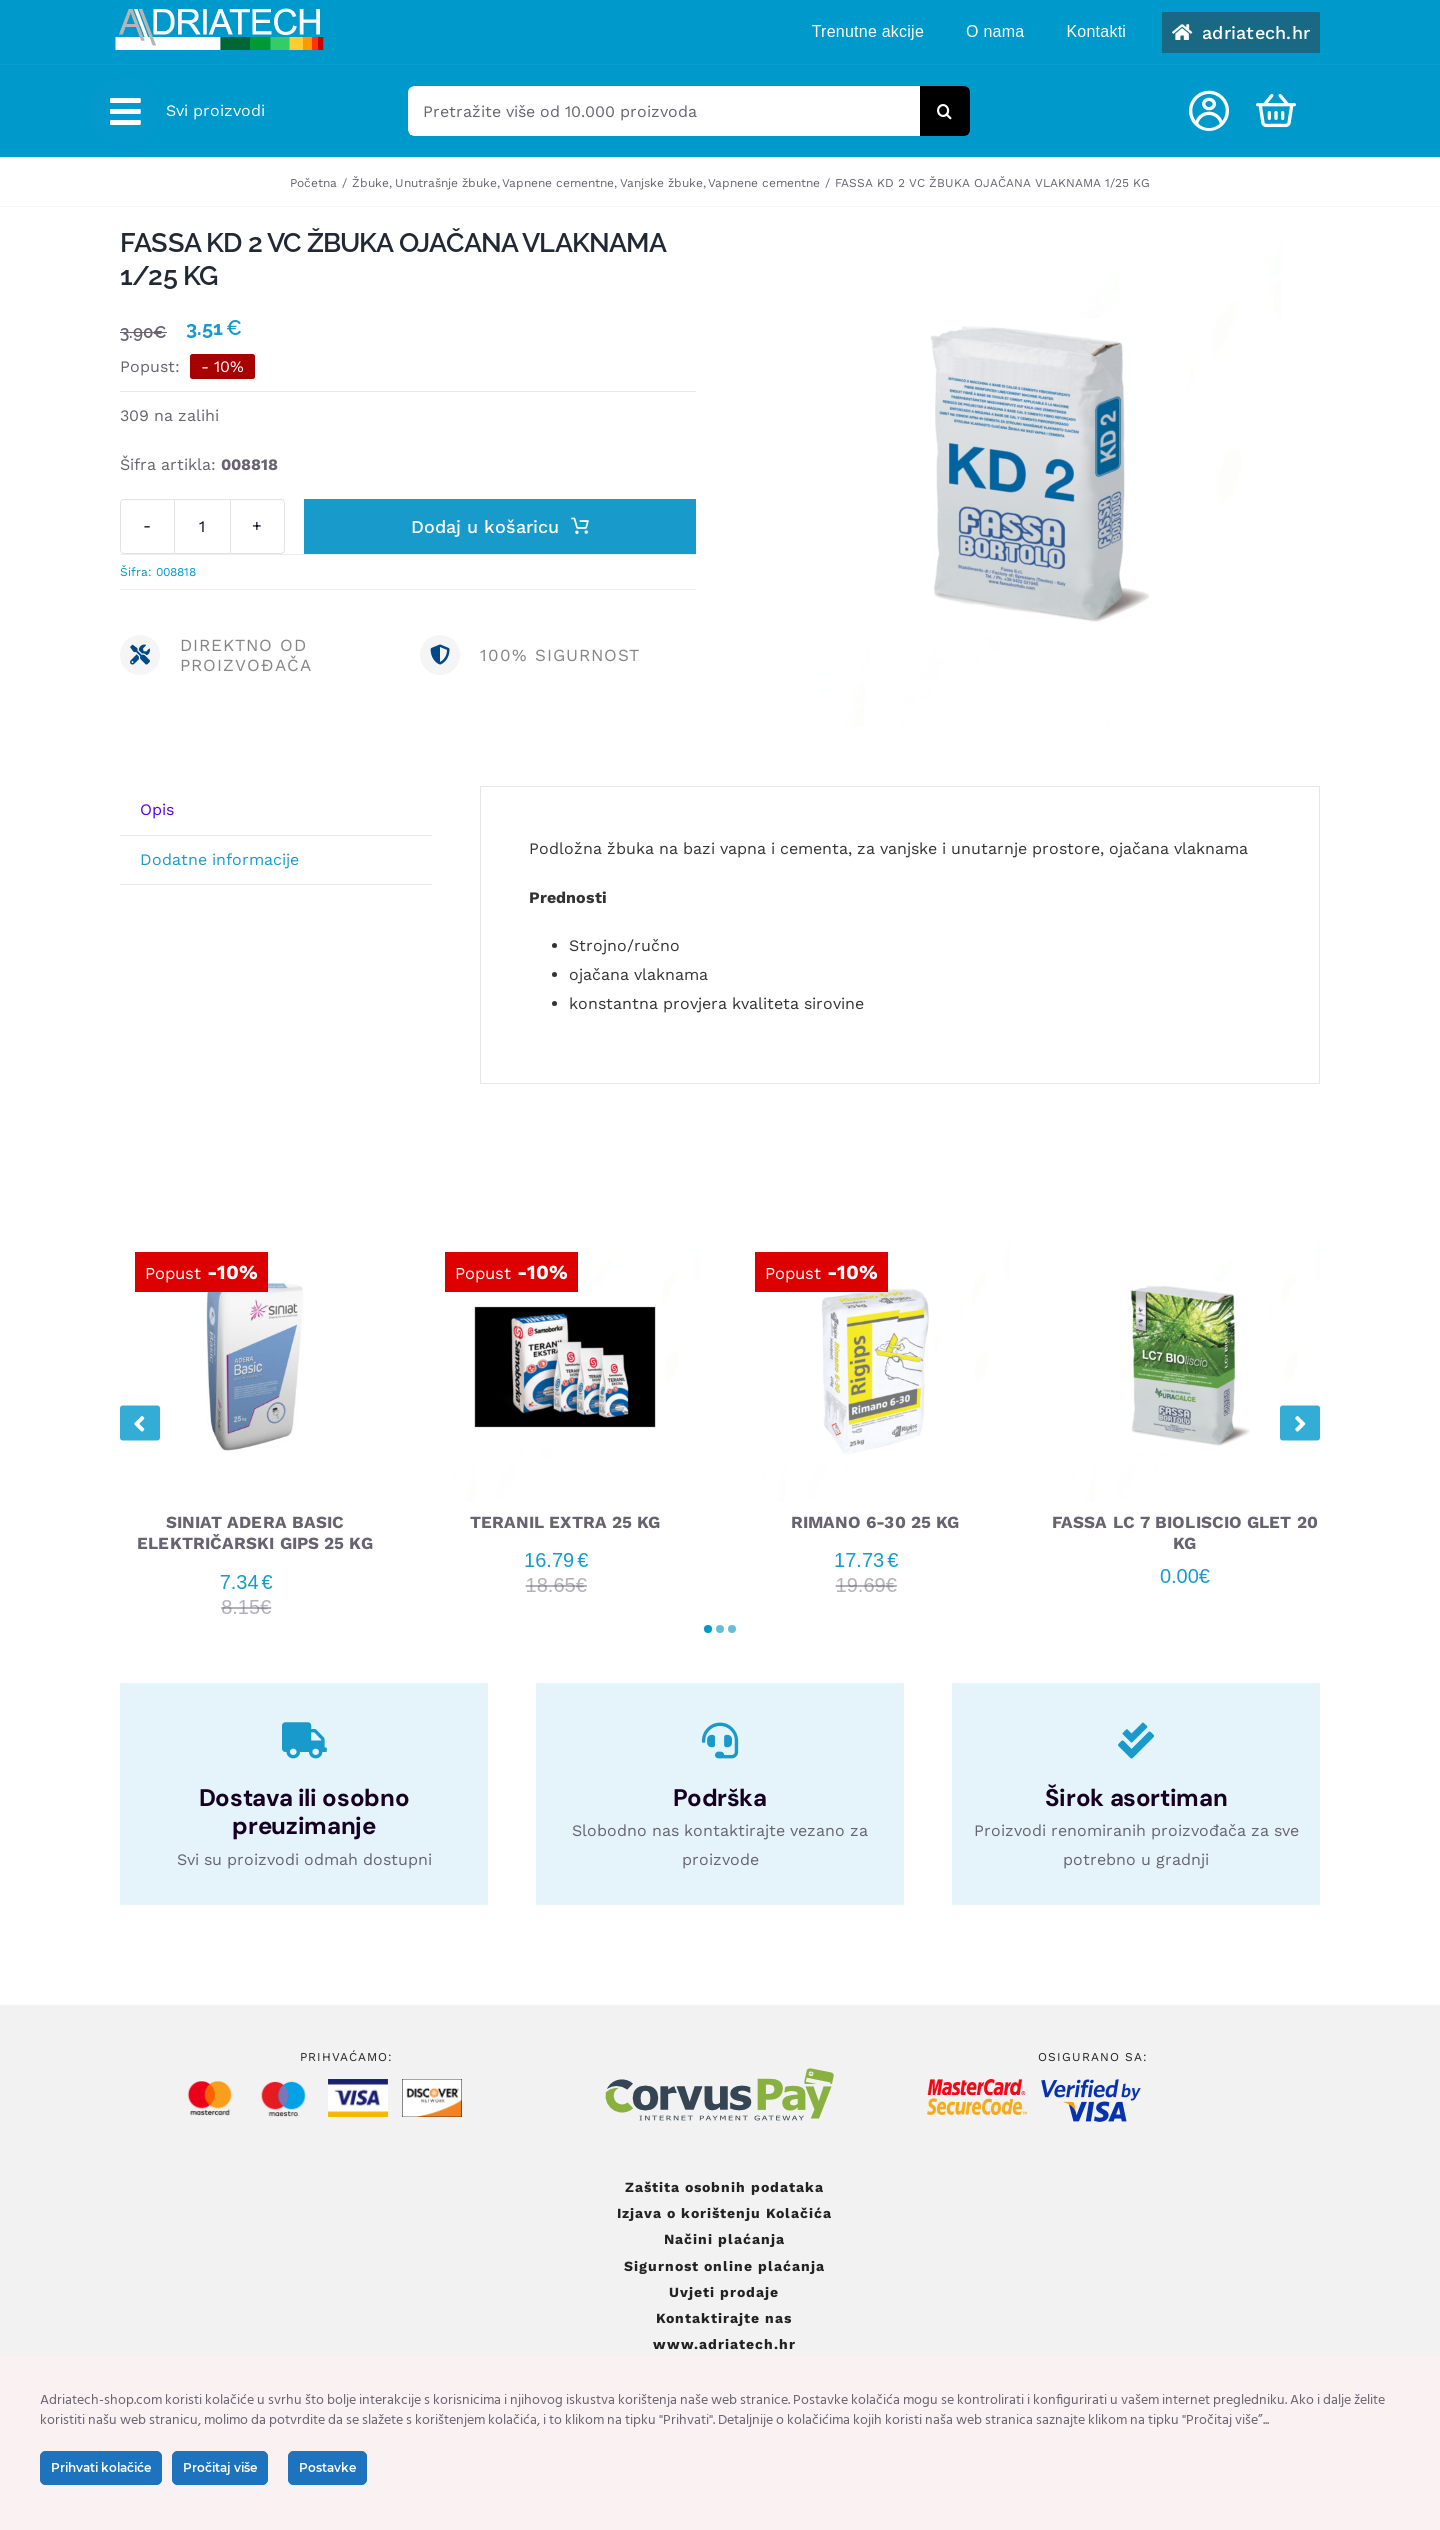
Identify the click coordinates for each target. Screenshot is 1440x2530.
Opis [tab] (157, 808)
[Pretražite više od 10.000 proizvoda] (664, 111)
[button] (708, 1628)
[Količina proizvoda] (202, 526)
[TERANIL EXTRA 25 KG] (565, 1240)
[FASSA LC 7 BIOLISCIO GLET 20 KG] (1185, 1240)
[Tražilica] (945, 111)
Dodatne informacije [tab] (219, 858)
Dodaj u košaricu (500, 526)
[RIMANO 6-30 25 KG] (875, 1240)
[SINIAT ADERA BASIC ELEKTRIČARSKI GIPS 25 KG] (255, 1240)
